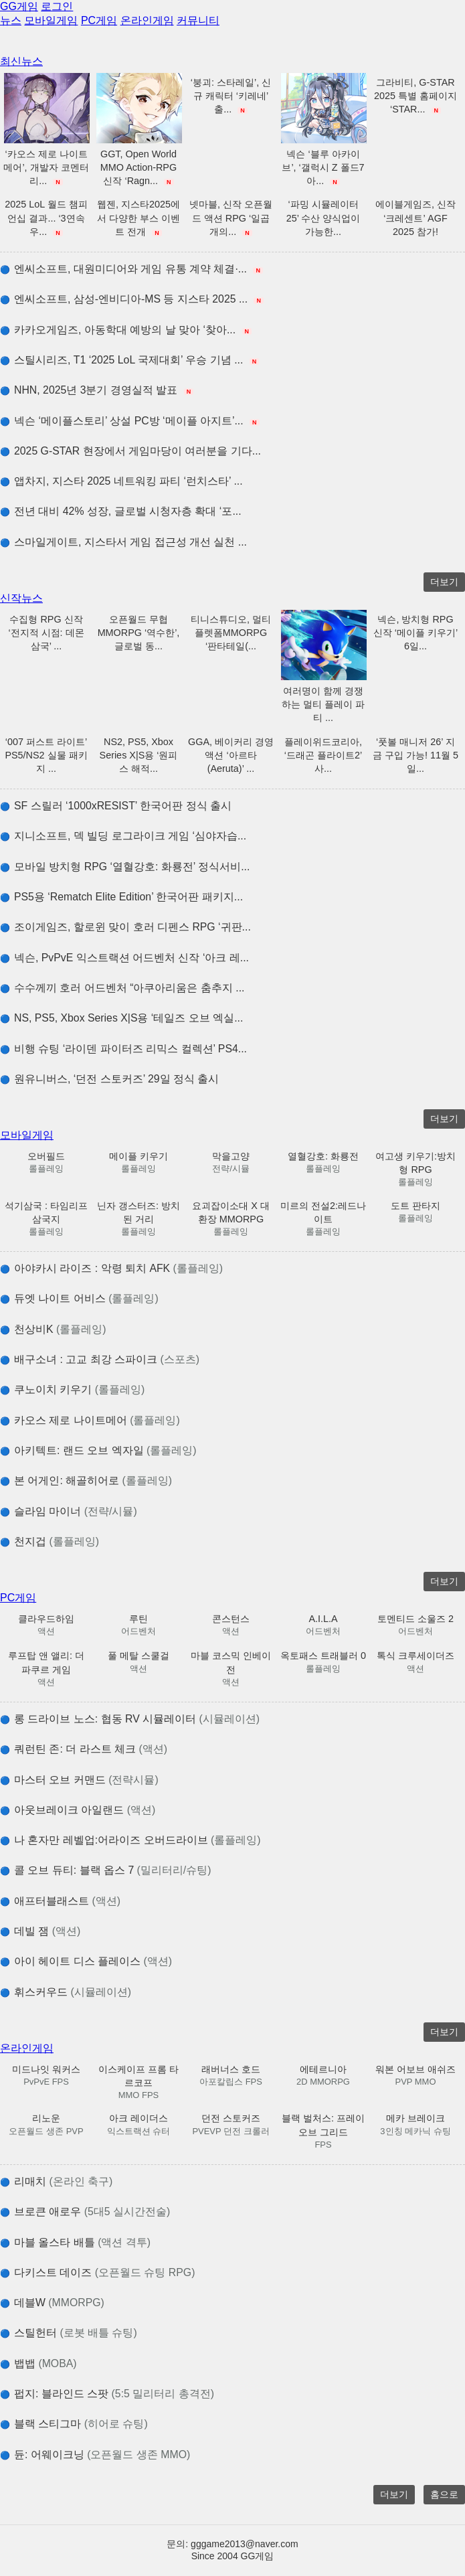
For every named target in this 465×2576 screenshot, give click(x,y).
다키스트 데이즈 (97, 2272)
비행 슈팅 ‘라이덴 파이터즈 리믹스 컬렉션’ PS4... (123, 1048)
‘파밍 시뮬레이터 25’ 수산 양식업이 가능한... (323, 217)
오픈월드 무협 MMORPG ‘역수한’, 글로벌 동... (139, 632)
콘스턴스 (231, 1618)
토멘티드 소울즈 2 (415, 1618)
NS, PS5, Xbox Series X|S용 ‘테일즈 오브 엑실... (121, 1018)
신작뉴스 (21, 598)
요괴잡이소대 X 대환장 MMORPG (231, 1212)
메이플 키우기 (138, 1156)
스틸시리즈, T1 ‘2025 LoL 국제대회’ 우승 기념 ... (129, 360)
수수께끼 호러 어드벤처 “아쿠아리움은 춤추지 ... (122, 987)
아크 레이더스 (138, 2118)
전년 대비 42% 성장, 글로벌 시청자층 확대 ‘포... (121, 511)
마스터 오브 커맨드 (79, 1779)
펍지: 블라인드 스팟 (107, 2393)
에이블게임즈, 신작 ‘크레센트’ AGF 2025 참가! (415, 217)
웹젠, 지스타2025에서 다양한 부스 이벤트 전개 (138, 217)
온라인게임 (147, 20)
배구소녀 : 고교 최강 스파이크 (99, 1359)
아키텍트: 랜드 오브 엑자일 (98, 1450)
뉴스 (10, 20)
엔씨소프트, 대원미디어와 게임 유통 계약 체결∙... (131, 268)
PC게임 (99, 20)
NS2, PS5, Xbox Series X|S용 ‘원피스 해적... (139, 755)
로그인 (57, 6)
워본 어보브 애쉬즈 (415, 2069)
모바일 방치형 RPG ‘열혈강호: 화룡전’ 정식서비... (125, 866)
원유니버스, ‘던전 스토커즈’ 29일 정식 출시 (109, 1078)
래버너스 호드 (230, 2069)
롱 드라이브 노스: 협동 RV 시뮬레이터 (130, 1718)
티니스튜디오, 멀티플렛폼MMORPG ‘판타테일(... (231, 632)
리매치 (56, 2181)
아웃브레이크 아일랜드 (77, 1810)
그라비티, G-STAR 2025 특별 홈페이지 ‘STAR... (415, 95)
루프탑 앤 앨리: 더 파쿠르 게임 (46, 1662)
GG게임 (19, 6)
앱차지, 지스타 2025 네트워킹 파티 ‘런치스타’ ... (121, 481)
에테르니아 (323, 2069)
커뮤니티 (198, 20)
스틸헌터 (68, 2332)
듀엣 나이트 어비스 (79, 1298)
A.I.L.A (322, 1618)
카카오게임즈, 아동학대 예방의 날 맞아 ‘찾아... (126, 329)
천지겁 (49, 1541)
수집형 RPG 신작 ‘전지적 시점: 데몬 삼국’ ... (46, 632)
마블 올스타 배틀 (75, 2242)
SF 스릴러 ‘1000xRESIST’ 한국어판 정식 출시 (115, 805)
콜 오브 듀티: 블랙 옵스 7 (105, 1870)
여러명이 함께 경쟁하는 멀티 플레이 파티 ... (323, 704)
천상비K (53, 1329)
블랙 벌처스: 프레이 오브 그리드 (323, 2125)
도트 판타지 (415, 1205)
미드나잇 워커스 (46, 2069)
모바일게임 (51, 20)
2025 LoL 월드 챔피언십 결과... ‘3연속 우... (46, 217)
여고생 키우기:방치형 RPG (415, 1163)
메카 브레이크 (415, 2118)
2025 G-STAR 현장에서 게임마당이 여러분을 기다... (130, 451)
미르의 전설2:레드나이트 (323, 1212)
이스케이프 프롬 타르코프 (138, 2076)
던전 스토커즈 (230, 2118)
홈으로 (444, 2494)
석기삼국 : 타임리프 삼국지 (46, 1212)
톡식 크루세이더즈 (415, 1655)
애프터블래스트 (60, 1901)
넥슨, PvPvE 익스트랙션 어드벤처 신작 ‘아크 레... (124, 957)
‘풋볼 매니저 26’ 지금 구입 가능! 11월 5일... (415, 755)
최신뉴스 (21, 61)
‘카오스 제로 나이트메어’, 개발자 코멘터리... (45, 167)
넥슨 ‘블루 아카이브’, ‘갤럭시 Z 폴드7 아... (323, 167)
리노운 (46, 2118)
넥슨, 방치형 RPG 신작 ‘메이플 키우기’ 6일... (415, 632)
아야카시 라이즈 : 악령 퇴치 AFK (111, 1268)
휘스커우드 (65, 1992)
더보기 (444, 581)
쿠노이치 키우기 (72, 1389)
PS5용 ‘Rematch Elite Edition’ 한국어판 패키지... (121, 896)
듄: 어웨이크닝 (95, 2454)
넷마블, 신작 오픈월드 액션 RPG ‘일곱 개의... (230, 217)
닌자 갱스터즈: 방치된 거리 (138, 1212)
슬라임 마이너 (68, 1511)
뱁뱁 (38, 2363)
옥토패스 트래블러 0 (323, 1655)
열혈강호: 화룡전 (323, 1156)
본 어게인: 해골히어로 (86, 1480)
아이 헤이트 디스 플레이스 (86, 1961)
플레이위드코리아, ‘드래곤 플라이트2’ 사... (323, 755)
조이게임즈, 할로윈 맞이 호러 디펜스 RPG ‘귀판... (125, 927)
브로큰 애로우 (85, 2211)
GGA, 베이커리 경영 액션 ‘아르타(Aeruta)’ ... (231, 755)
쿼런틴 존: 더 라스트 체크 (83, 1749)
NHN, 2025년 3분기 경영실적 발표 (96, 390)
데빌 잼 (40, 1931)
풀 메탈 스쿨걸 (138, 1655)
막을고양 (231, 1156)
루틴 (138, 1618)
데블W (52, 2302)
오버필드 (46, 1156)
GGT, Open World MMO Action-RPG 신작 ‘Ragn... (138, 167)
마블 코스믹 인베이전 (231, 1662)
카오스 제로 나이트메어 (90, 1420)
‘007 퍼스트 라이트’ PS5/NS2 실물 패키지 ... (46, 755)
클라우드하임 (46, 1618)
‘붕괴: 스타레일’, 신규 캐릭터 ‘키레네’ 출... (231, 95)
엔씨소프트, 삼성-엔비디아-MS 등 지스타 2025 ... (132, 299)
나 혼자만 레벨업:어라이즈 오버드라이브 (130, 1840)
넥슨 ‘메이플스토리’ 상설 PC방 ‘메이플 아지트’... (130, 420)
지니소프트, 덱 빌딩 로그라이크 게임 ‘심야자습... (123, 835)
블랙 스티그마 (74, 2423)
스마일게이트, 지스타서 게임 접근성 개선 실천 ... (123, 542)
